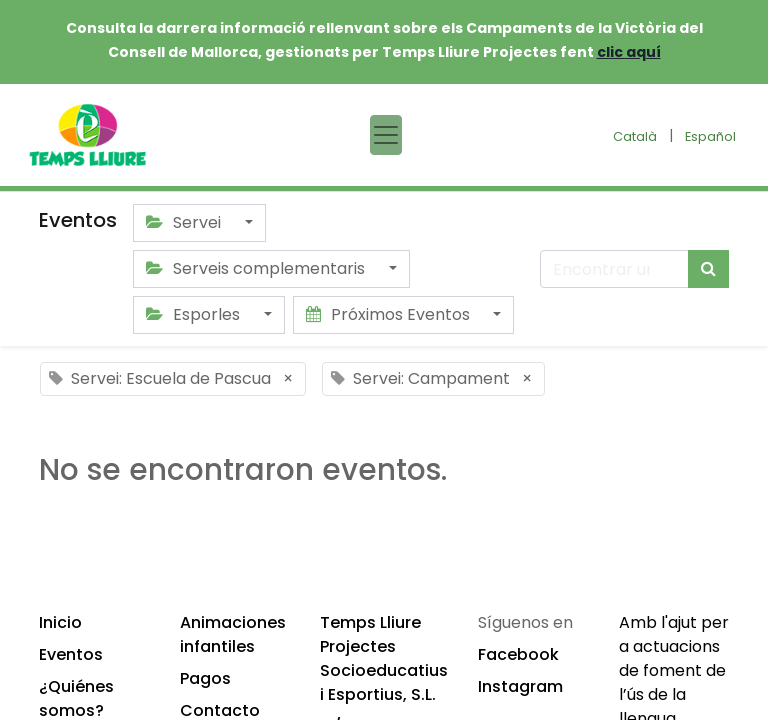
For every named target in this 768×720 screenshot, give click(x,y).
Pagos (205, 678)
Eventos (71, 654)
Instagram (520, 686)
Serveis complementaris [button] (257, 268)
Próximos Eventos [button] (390, 314)
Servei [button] (185, 222)
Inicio (60, 622)
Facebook (518, 654)
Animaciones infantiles (233, 634)
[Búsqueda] (708, 269)
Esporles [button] (195, 314)
